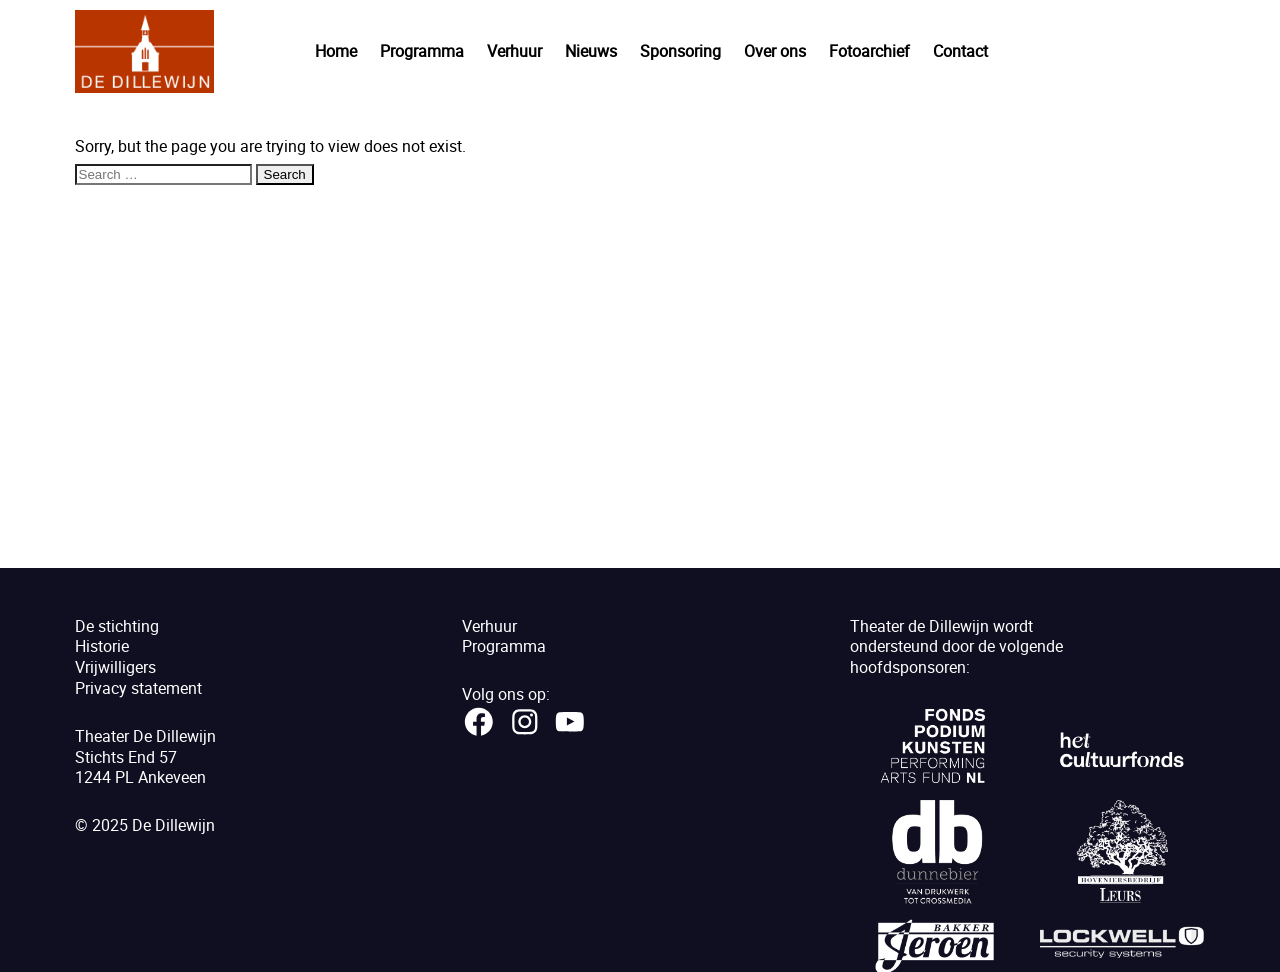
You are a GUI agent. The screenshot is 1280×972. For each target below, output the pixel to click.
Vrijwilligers (115, 667)
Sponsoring (680, 51)
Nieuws (591, 51)
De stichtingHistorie (117, 636)
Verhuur (514, 51)
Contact (960, 51)
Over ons (775, 51)
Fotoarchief (869, 51)
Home (336, 51)
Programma (422, 51)
